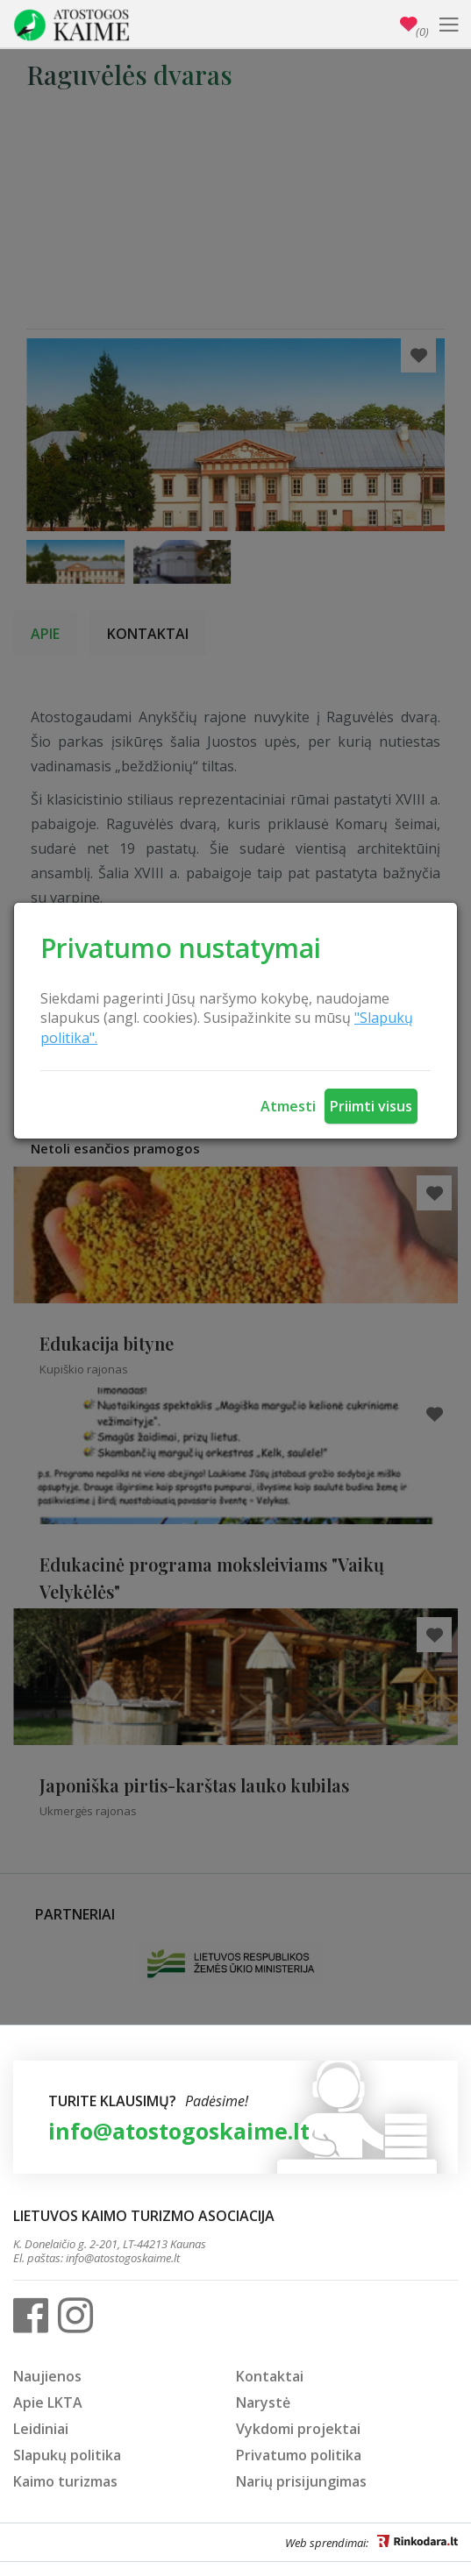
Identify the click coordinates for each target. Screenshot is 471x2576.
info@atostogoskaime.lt (179, 2131)
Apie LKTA (47, 2402)
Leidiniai (40, 2428)
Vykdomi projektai (298, 2428)
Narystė (263, 2402)
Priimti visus (371, 1106)
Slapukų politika (67, 2455)
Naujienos (47, 2376)
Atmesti (288, 1106)
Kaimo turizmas (65, 2481)
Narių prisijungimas (301, 2481)
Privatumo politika (298, 2455)
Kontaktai (269, 2376)
